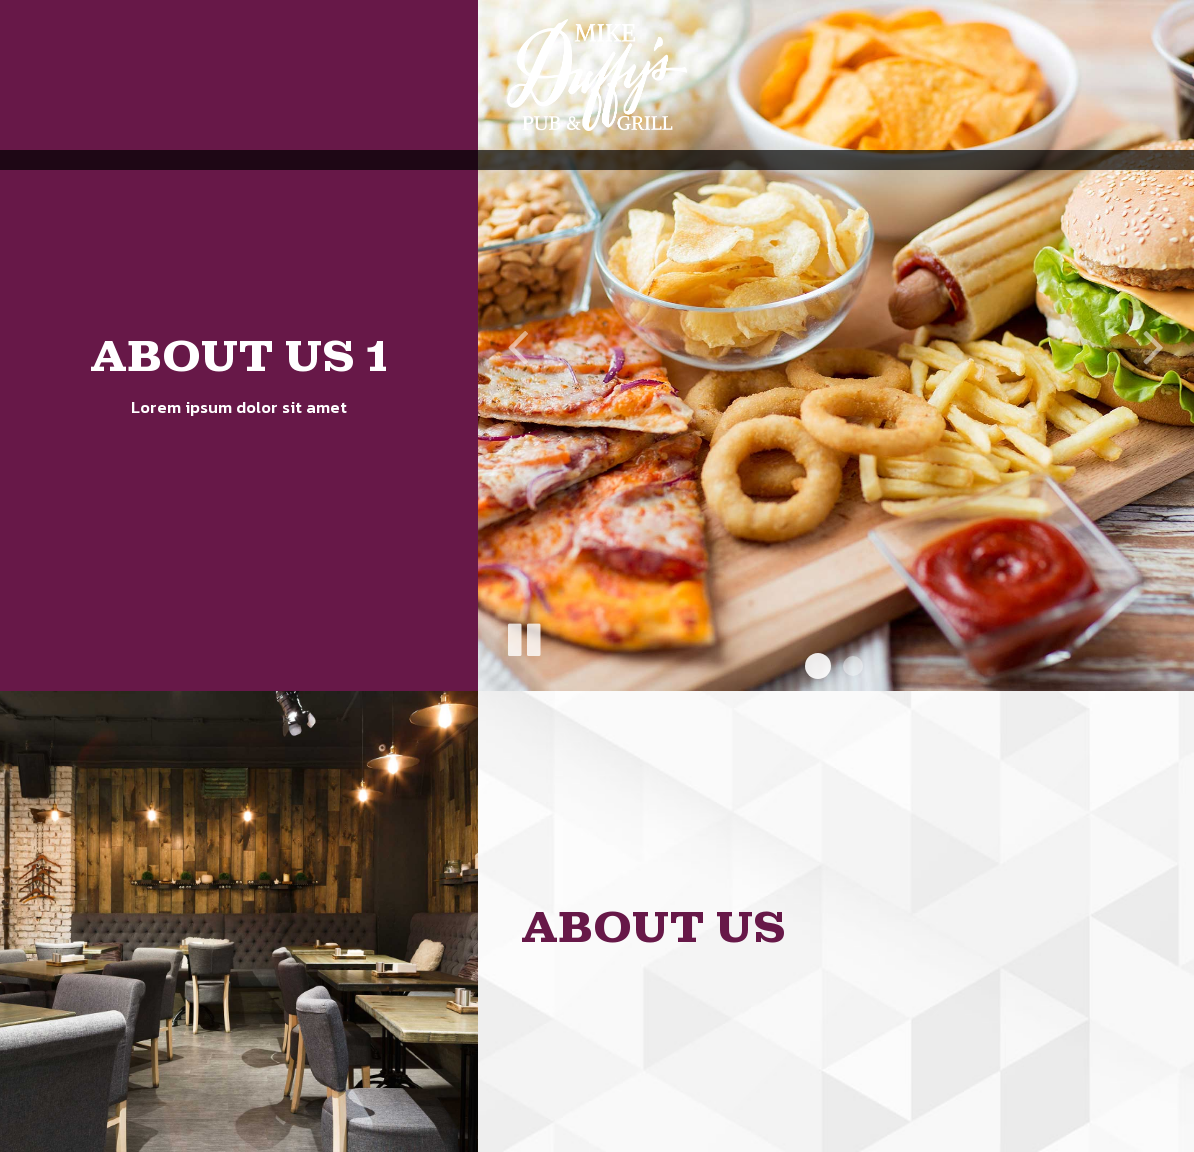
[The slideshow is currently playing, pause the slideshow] (523, 636)
